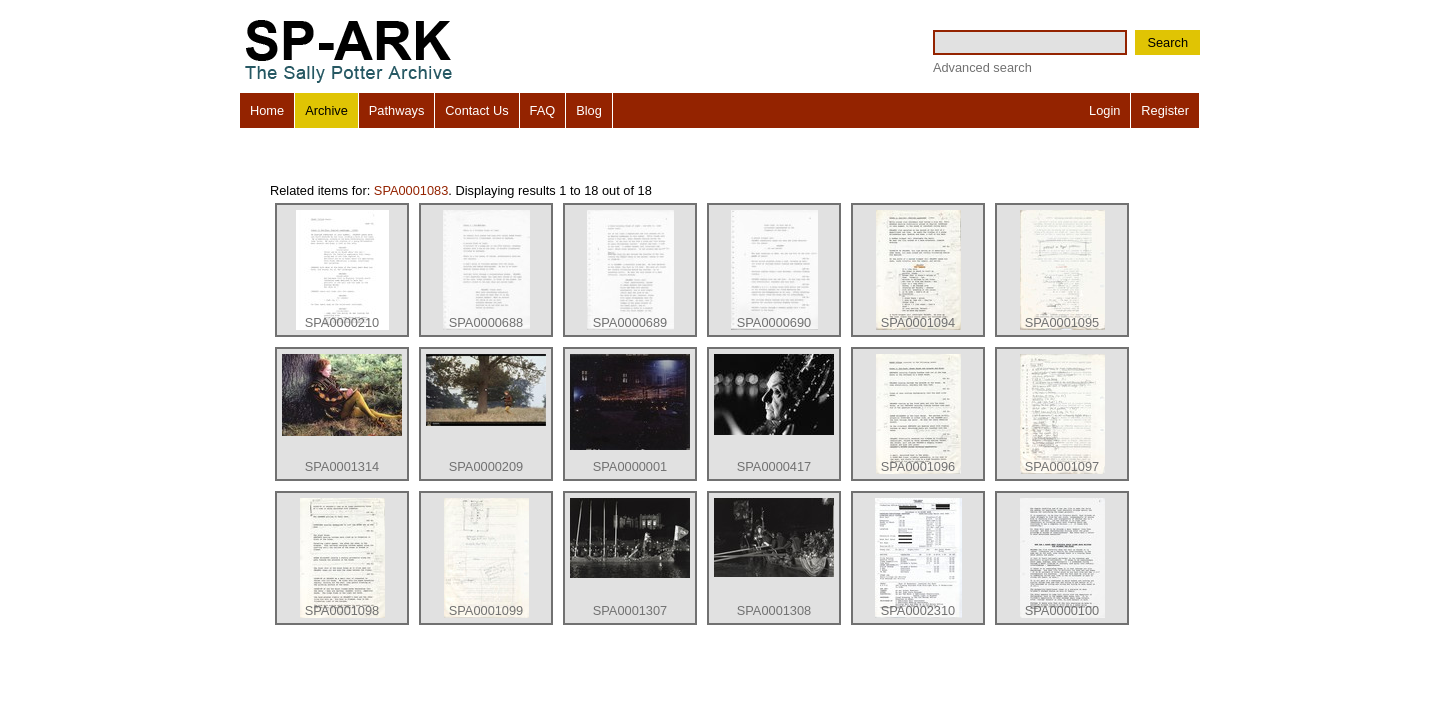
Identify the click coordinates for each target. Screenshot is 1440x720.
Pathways (396, 110)
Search (1167, 42)
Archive (326, 110)
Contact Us (476, 110)
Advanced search (982, 67)
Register (1165, 110)
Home (267, 110)
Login (1104, 110)
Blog (589, 110)
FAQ (543, 110)
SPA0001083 (411, 190)
